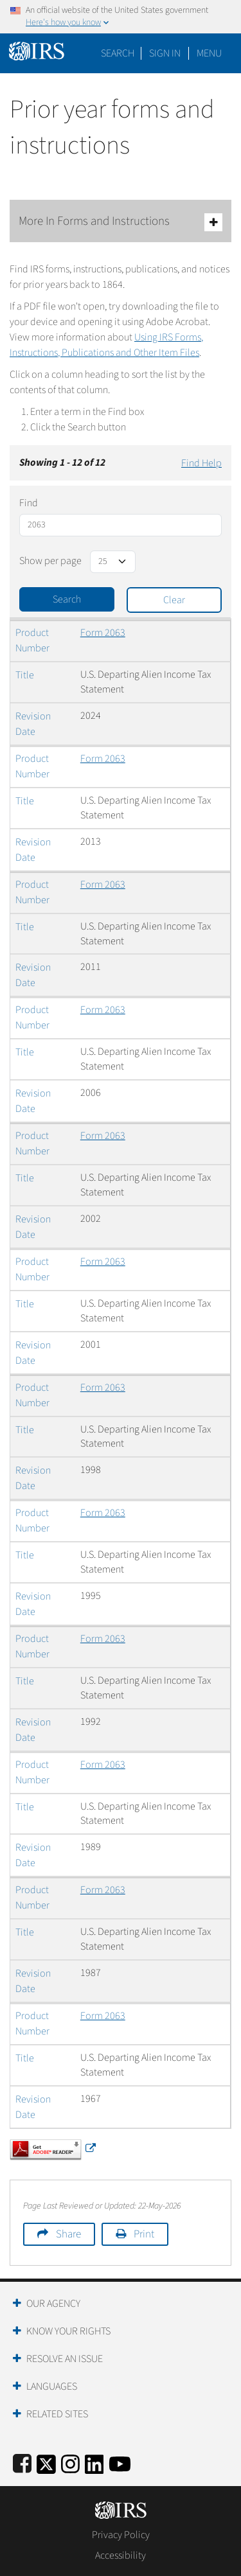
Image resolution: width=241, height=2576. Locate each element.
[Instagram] (70, 2462)
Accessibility (120, 2555)
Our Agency (53, 2304)
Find (28, 503)
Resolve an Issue (64, 2359)
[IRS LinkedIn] (94, 2462)
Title (24, 675)
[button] (165, 53)
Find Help (201, 463)
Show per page (50, 561)
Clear (174, 600)
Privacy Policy (121, 2534)
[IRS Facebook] (22, 2462)
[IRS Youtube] (120, 2462)
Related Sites (57, 2414)
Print (144, 2234)
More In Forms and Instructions (120, 222)
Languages (51, 2386)
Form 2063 (102, 633)
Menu (209, 53)
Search (117, 53)
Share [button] (68, 2234)
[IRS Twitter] (46, 2462)
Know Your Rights (68, 2331)
